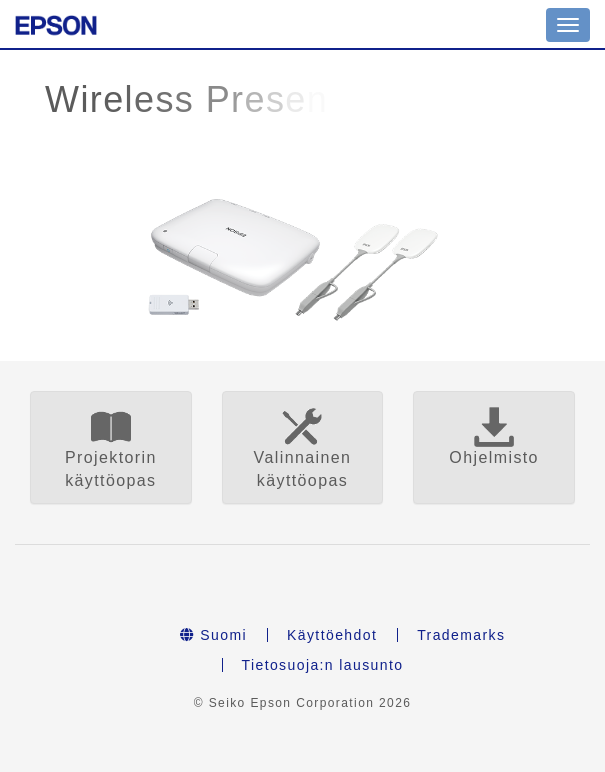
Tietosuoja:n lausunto (323, 665)
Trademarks (461, 635)
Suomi (213, 635)
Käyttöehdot (332, 635)
